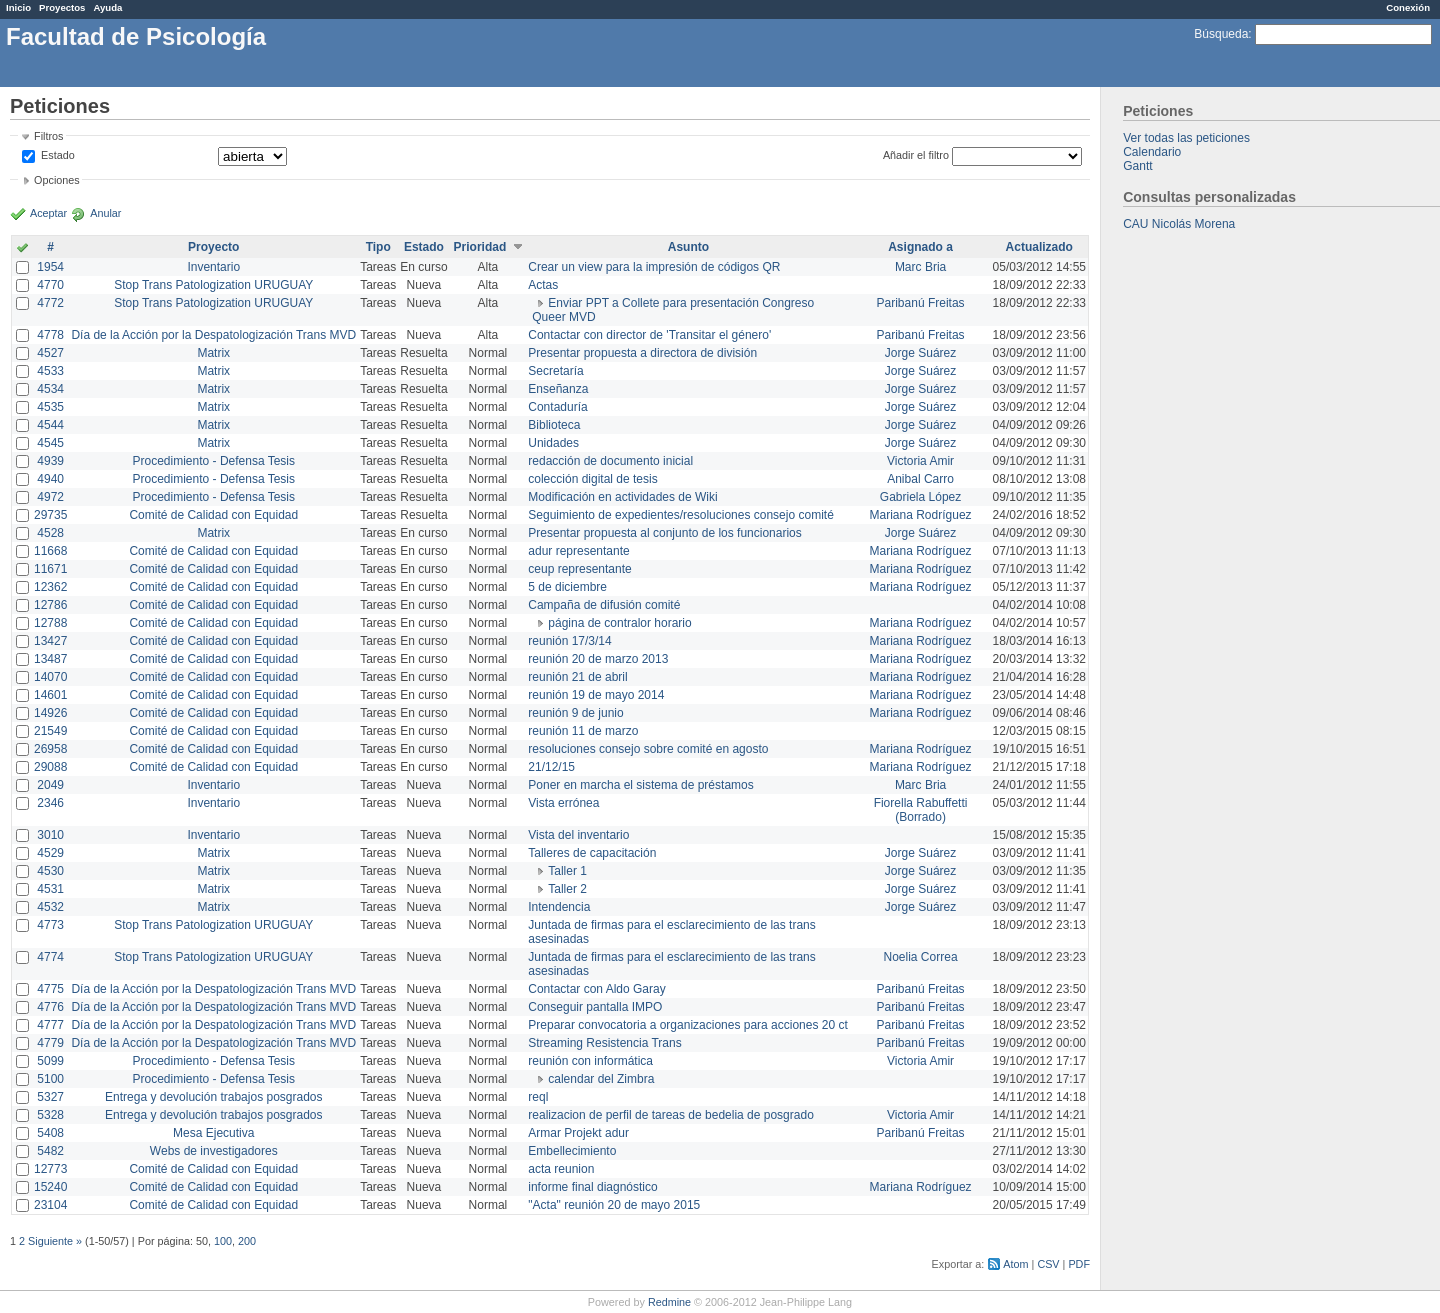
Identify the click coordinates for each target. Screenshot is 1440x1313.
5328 (50, 1115)
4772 (50, 303)
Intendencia (559, 907)
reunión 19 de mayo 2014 (596, 695)
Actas (543, 285)
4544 (50, 425)
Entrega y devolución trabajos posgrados (213, 1097)
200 (247, 1241)
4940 (50, 479)
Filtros (48, 136)
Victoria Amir (920, 461)
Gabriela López (920, 497)
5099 (50, 1061)
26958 (50, 749)
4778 (50, 335)
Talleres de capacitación (592, 853)
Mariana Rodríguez (921, 515)
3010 (50, 835)
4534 (50, 389)
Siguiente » (55, 1241)
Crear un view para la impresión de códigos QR (654, 267)
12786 (50, 605)
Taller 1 (567, 871)
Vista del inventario (578, 835)
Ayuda (107, 7)
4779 (50, 1043)
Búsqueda (1221, 34)
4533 (50, 371)
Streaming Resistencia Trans (604, 1043)
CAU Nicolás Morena (1179, 224)
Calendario (1152, 152)
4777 (50, 1025)
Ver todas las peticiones (1186, 138)
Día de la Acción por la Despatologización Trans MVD (213, 335)
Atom (1015, 1264)
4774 (50, 957)
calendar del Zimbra (601, 1079)
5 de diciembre (567, 587)
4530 (50, 871)
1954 (50, 267)
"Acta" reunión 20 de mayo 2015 (614, 1205)
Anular (105, 213)
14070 (50, 677)
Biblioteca (554, 425)
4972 (50, 497)
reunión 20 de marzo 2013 (598, 659)
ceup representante (579, 569)
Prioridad (480, 247)
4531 (50, 889)
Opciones (57, 180)
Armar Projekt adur (578, 1133)
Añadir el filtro (916, 155)
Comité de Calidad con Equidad (213, 515)
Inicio (18, 7)
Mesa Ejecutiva (213, 1133)
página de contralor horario (619, 623)
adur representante (578, 551)
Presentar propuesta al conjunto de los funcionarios (665, 533)
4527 (50, 353)
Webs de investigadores (214, 1151)
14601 (50, 695)
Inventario (213, 267)
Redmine (669, 1302)
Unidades (553, 443)
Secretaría (555, 371)
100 (223, 1241)
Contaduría (557, 407)
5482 (50, 1151)
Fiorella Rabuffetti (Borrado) (921, 810)
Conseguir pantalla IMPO (595, 1007)
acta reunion (561, 1169)
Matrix (213, 353)
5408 (50, 1133)
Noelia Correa (921, 957)
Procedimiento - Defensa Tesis (214, 461)
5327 (50, 1097)
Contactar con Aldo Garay (596, 989)
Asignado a (920, 247)
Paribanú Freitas (921, 303)
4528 (50, 533)
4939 (50, 461)
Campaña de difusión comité (604, 605)
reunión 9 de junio (575, 713)
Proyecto (213, 247)
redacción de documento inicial (610, 461)
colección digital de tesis (592, 479)
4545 (50, 443)
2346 (50, 803)
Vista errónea (563, 803)
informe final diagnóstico (592, 1187)
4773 (50, 925)
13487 (50, 659)
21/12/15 (551, 767)
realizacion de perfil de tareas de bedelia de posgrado (671, 1115)
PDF (1079, 1264)
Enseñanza (558, 389)
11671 (50, 569)
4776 (50, 1007)
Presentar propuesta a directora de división (642, 353)
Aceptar (48, 213)
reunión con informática (590, 1061)
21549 (50, 731)
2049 (50, 785)
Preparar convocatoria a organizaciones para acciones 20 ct (688, 1025)
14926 (50, 713)
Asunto (688, 247)
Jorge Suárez (920, 353)
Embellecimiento (572, 1151)
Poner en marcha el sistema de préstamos (640, 785)
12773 (50, 1169)
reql (538, 1097)
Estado (58, 155)
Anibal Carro (920, 479)
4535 (50, 407)
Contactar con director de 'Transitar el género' (649, 335)
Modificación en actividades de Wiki (622, 497)
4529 (50, 853)
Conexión (1408, 7)
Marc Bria (920, 267)
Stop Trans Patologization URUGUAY (213, 285)
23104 (50, 1205)
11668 (50, 551)
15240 (50, 1187)
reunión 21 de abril (577, 677)
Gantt (1137, 166)
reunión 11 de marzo (583, 731)
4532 (50, 907)
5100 (50, 1079)
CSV (1048, 1264)
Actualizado (1039, 247)
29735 (50, 515)
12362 (50, 587)
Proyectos (62, 7)
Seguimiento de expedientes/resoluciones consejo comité (681, 515)
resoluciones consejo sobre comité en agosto (648, 749)
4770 (50, 285)
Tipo (378, 247)
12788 (50, 623)
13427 (50, 641)
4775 (50, 989)
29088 (50, 767)
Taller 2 (567, 889)
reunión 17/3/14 (569, 641)
